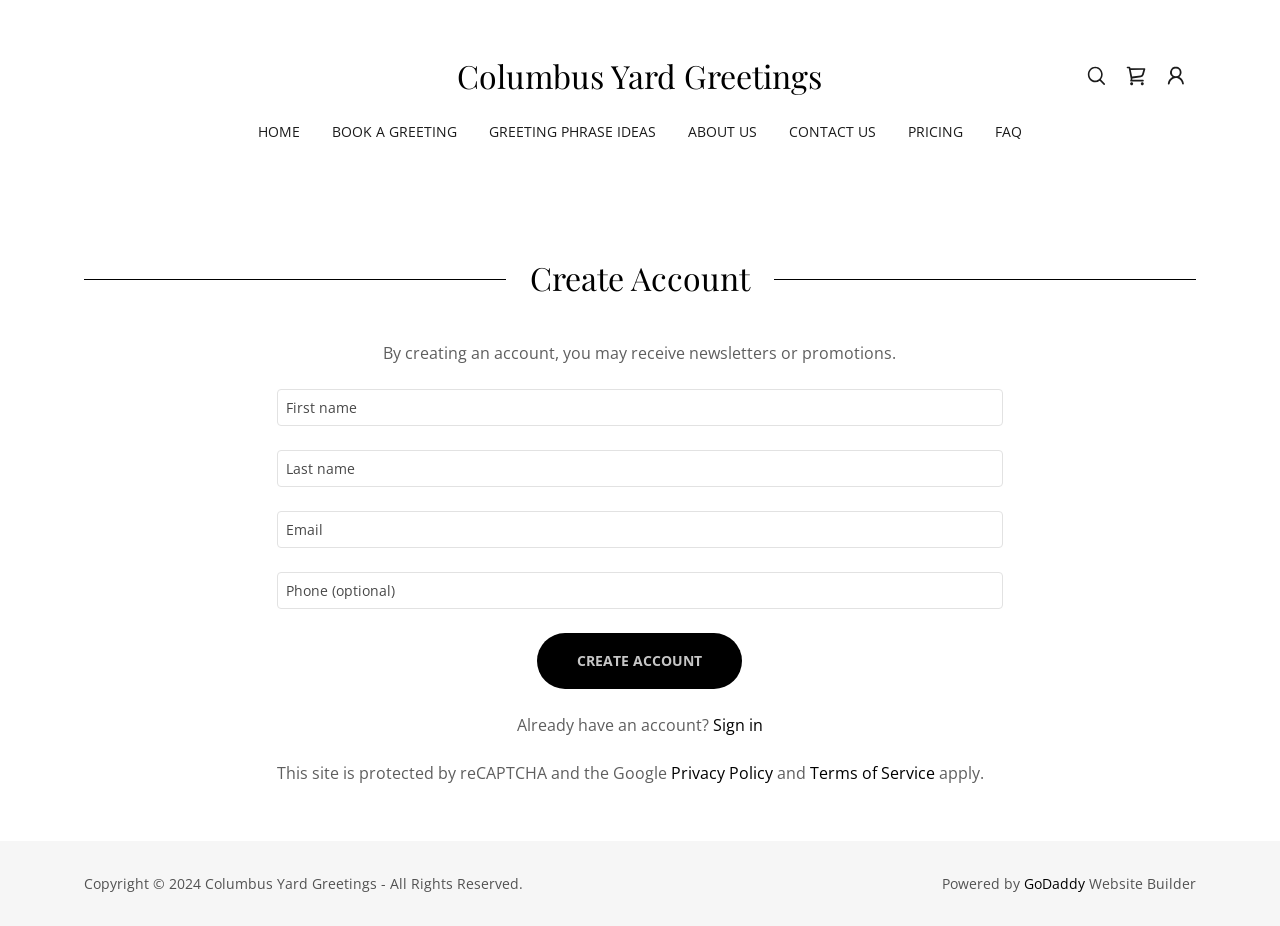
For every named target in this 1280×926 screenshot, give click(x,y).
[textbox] (639, 407)
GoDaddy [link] (1054, 883)
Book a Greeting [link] (394, 131)
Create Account (639, 660)
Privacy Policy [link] (722, 773)
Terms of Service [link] (872, 773)
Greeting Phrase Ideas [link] (572, 131)
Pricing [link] (935, 131)
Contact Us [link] (832, 131)
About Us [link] (722, 131)
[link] (639, 83)
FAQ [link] (1008, 131)
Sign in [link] (738, 725)
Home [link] (279, 131)
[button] (1176, 76)
